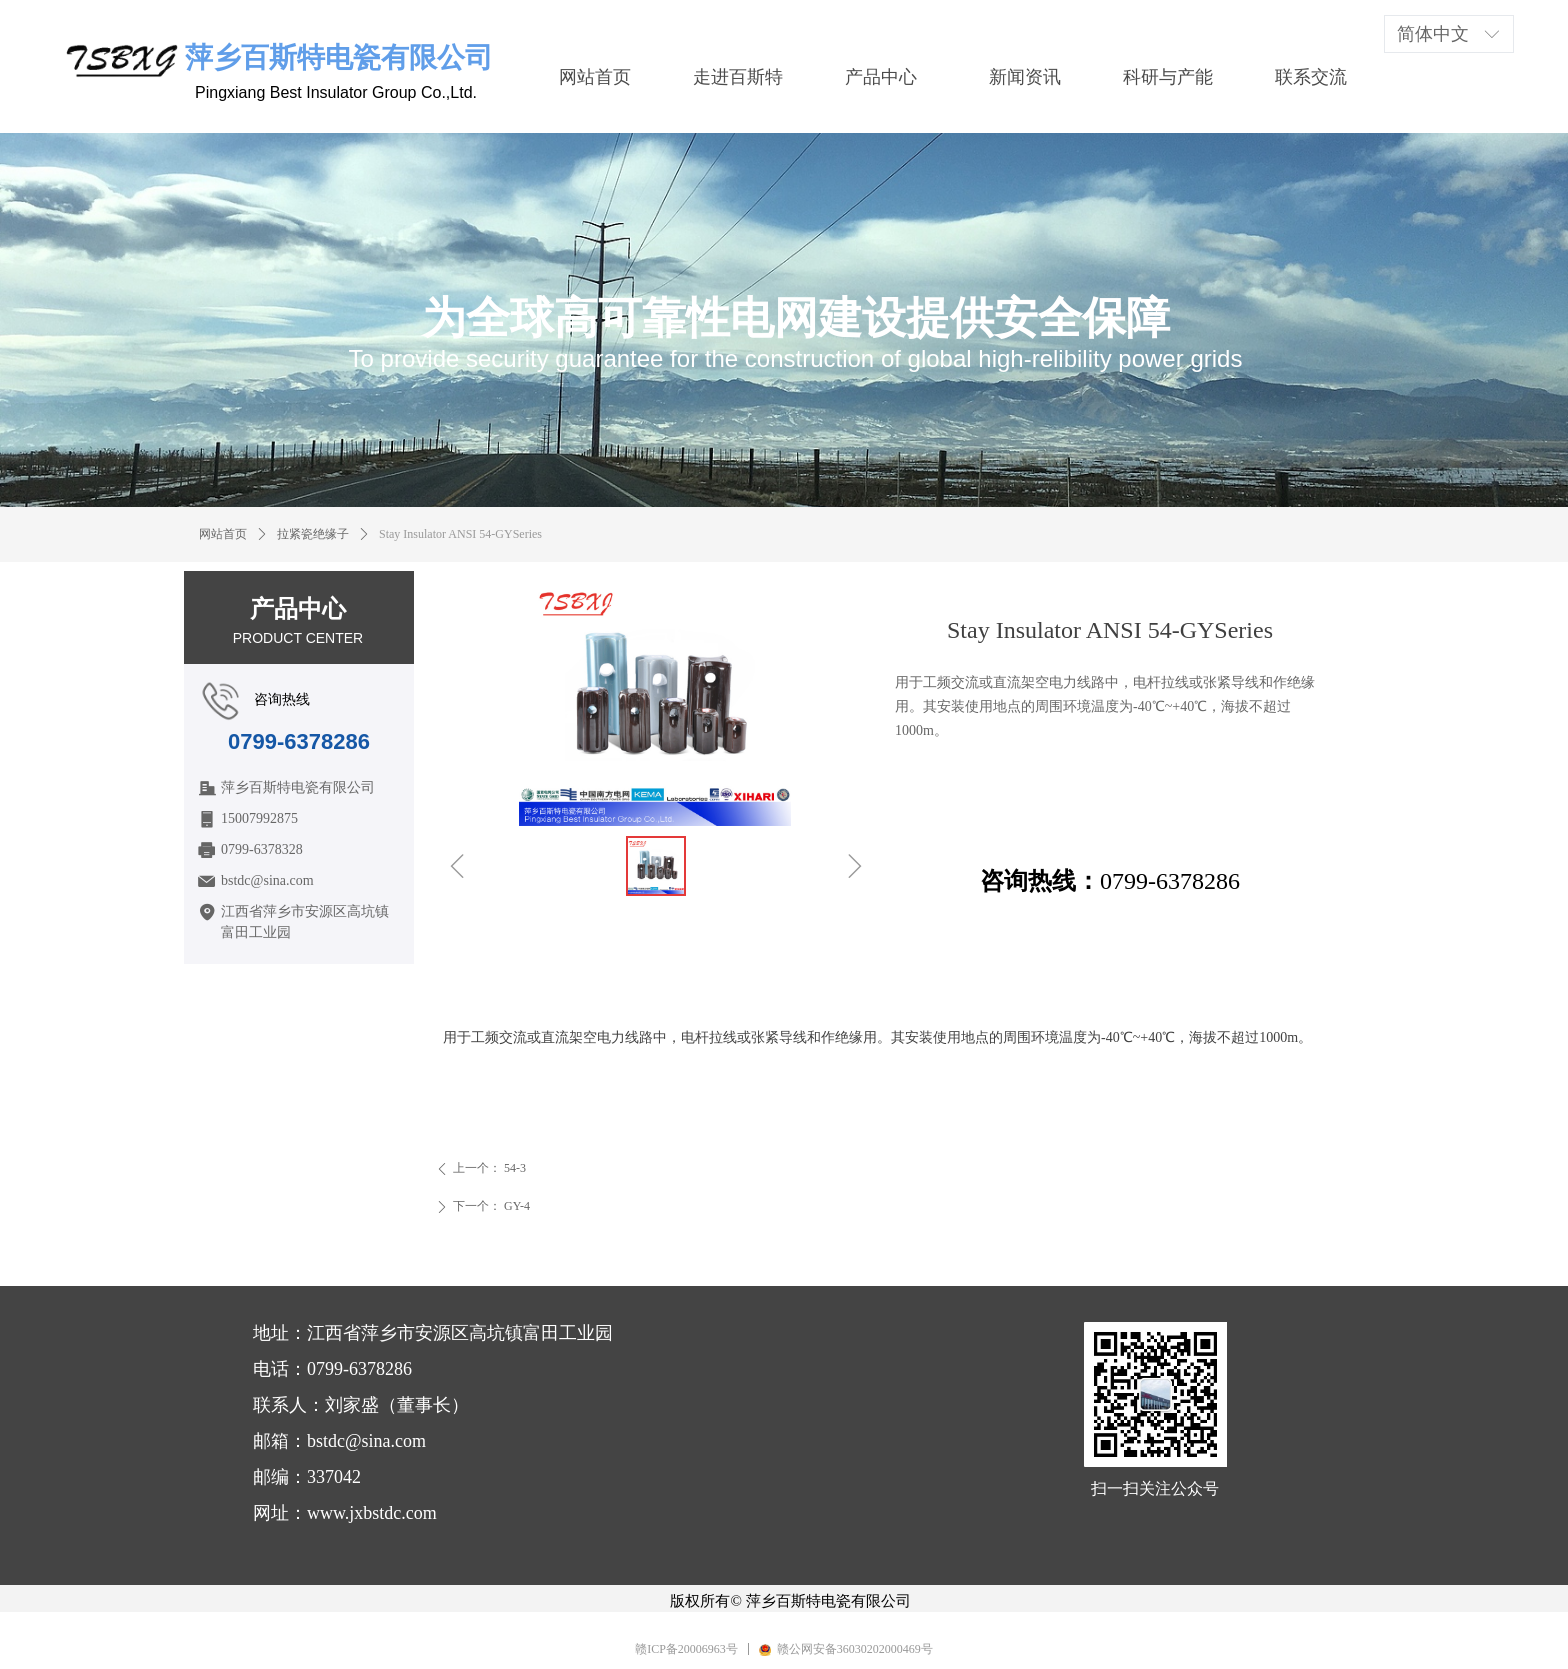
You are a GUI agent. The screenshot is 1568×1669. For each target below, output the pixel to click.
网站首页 (223, 534)
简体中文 (1433, 34)
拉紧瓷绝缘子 (313, 534)
